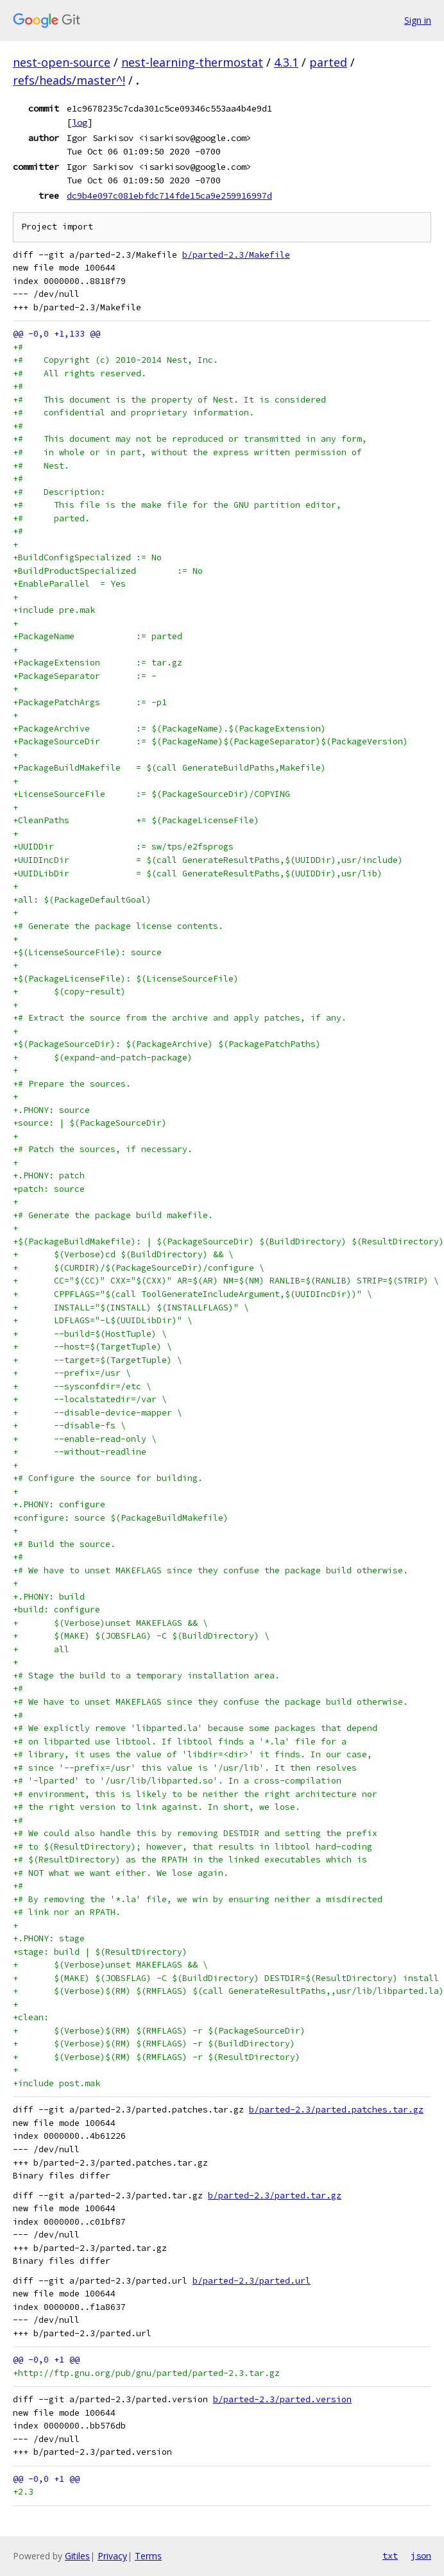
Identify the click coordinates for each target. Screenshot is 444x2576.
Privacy (112, 2556)
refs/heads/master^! (69, 80)
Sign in (417, 20)
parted (328, 62)
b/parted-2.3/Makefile (236, 254)
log (79, 122)
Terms (148, 2556)
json (421, 2555)
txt (390, 2555)
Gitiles (77, 2556)
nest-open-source (61, 62)
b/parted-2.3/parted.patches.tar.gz (336, 2109)
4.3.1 (286, 62)
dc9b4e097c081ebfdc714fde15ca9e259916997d (169, 195)
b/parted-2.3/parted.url (251, 2280)
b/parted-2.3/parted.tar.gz (274, 2195)
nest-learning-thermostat (192, 62)
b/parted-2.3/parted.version (282, 2399)
